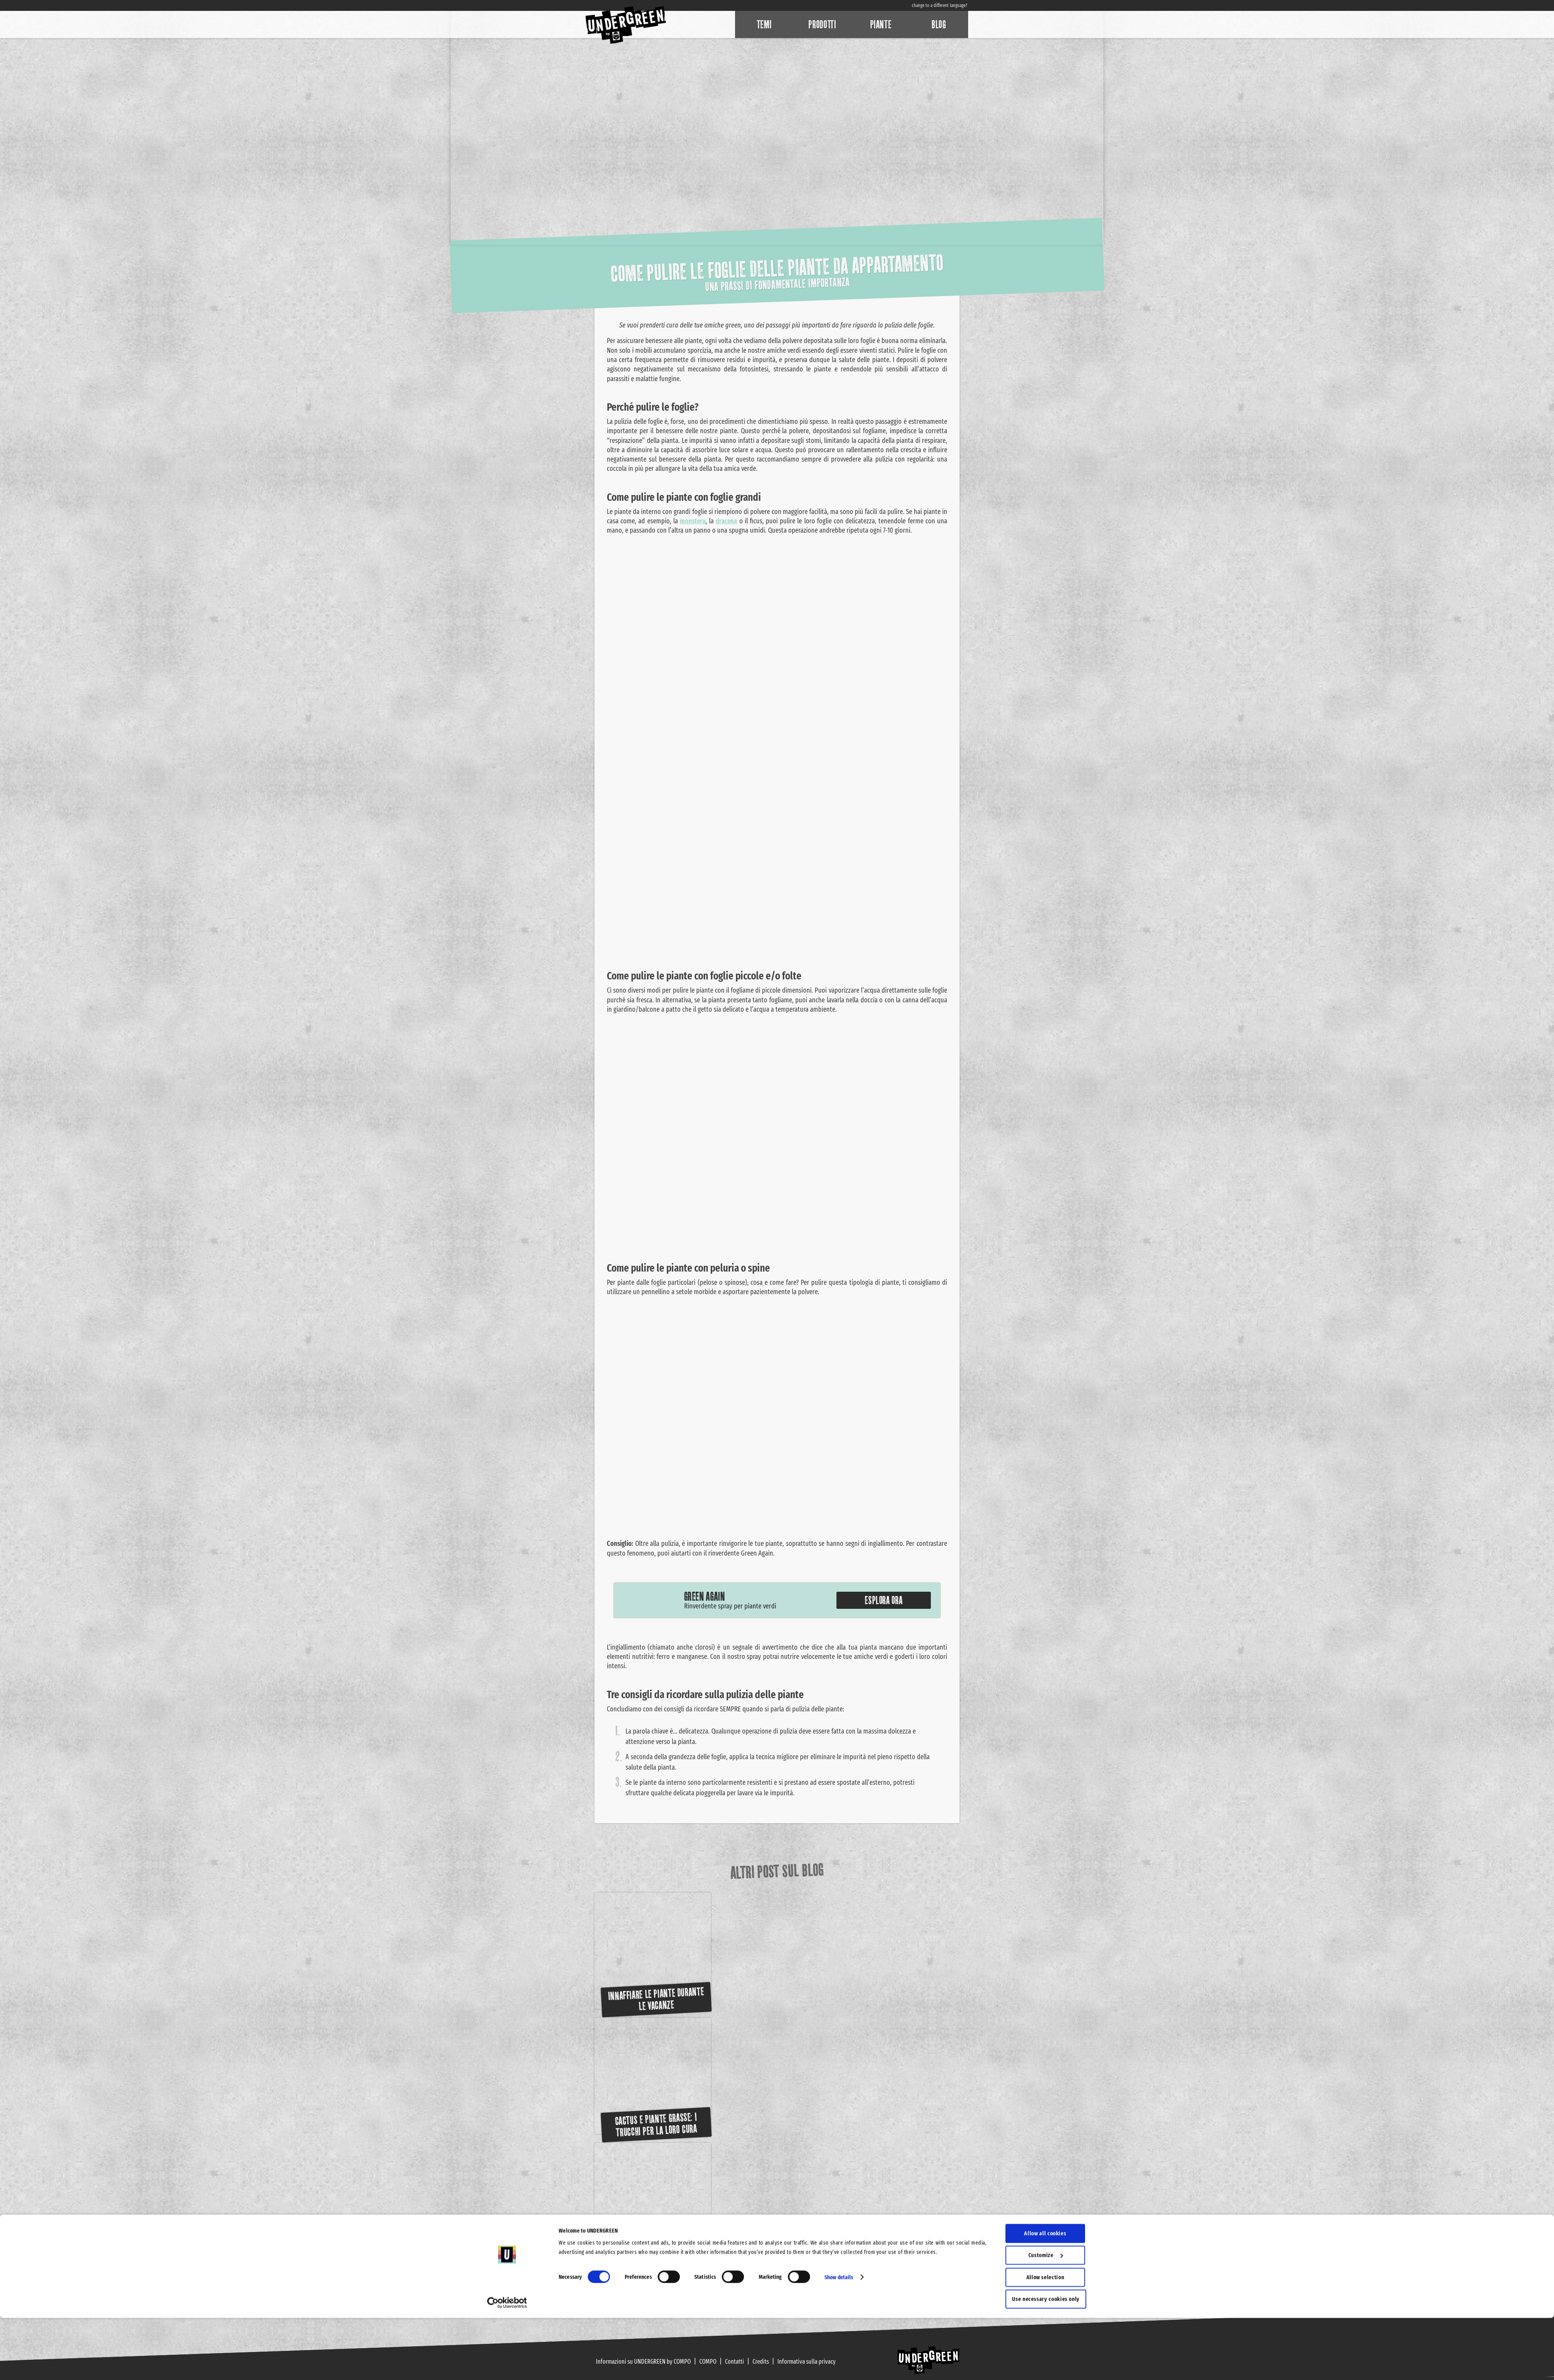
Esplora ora (883, 1600)
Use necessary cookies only (1046, 2360)
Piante (881, 24)
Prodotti (822, 24)
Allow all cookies (1045, 2295)
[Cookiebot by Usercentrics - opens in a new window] (507, 2365)
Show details (838, 2339)
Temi (764, 24)
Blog (939, 24)
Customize (1045, 2317)
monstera (693, 521)
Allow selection (1045, 2339)
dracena (726, 521)
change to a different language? (939, 5)
